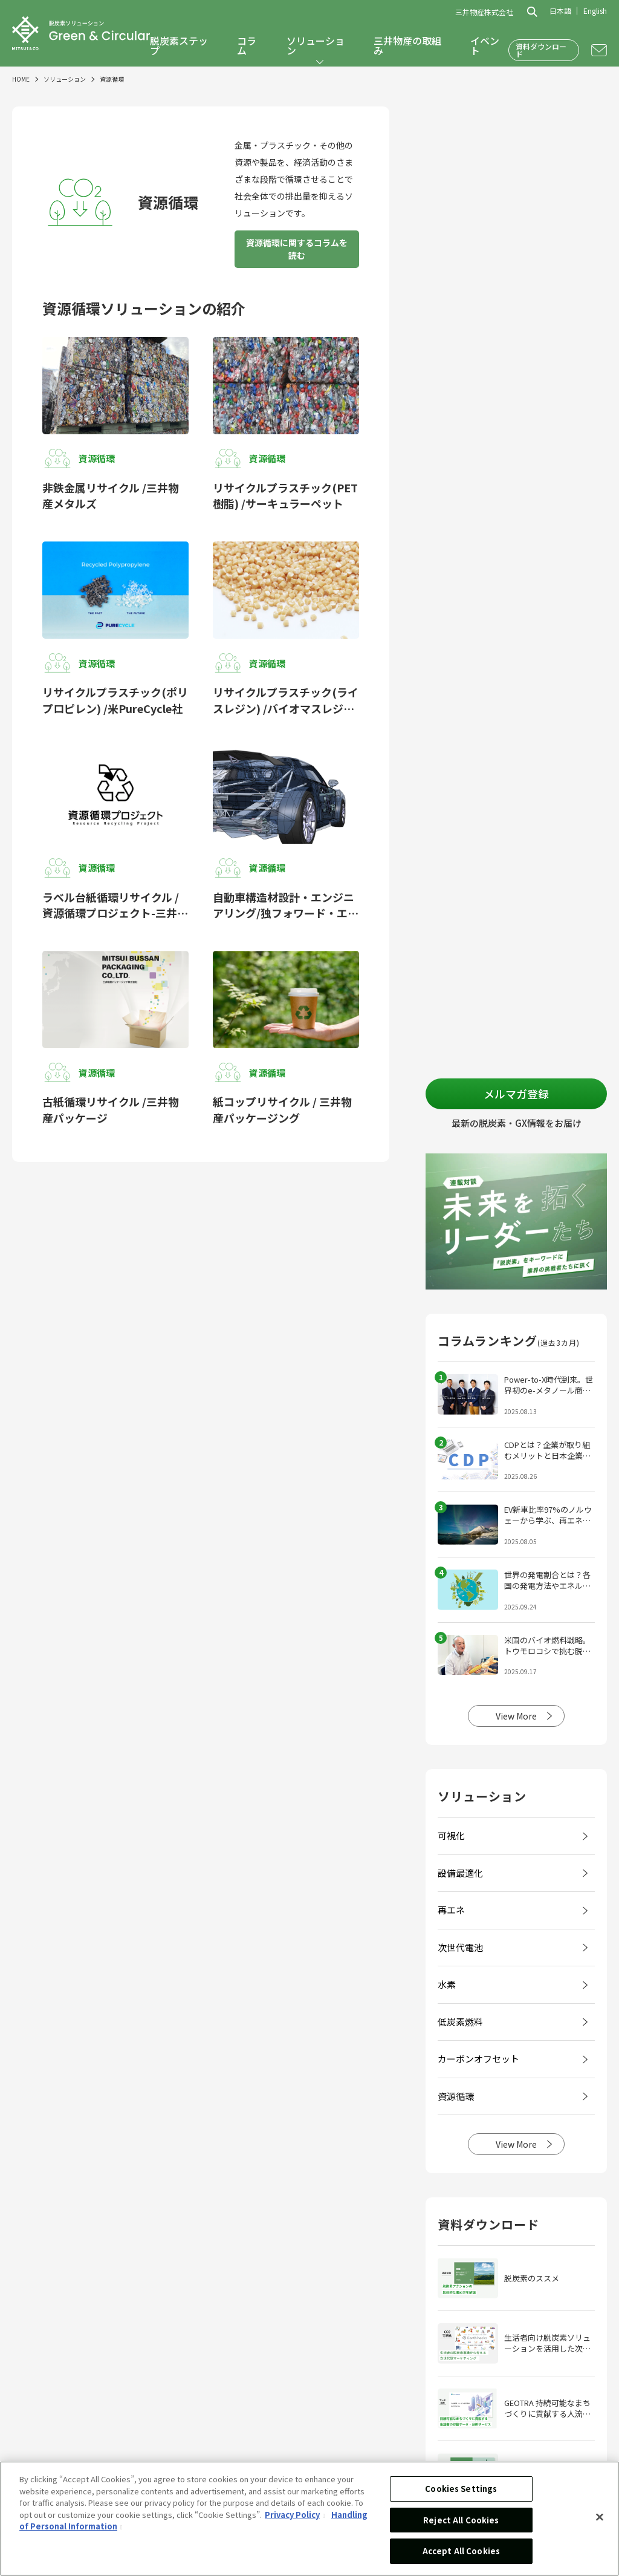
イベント (484, 45)
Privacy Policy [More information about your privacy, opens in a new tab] (292, 2514)
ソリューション (316, 45)
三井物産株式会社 (484, 12)
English (595, 11)
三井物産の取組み (407, 45)
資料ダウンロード (541, 50)
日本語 (560, 11)
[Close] (599, 2517)
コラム (246, 45)
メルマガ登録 (516, 1093)
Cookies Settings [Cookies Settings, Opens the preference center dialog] (461, 2488)
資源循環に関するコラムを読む (297, 248)
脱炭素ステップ (179, 45)
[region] (309, 2518)
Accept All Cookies (461, 2551)
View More (516, 1716)
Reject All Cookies (461, 2520)
